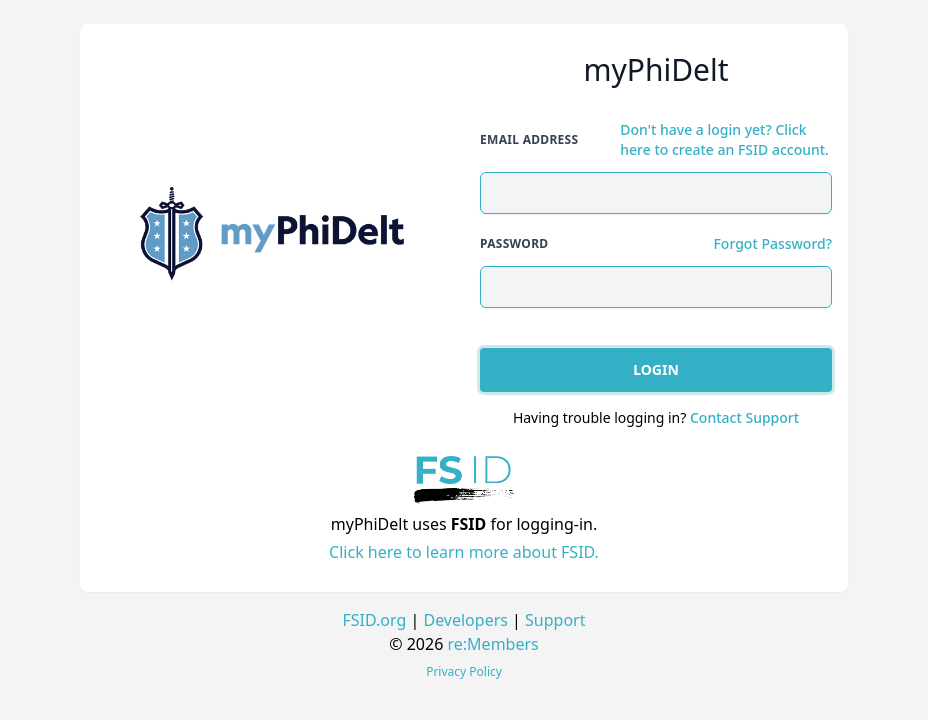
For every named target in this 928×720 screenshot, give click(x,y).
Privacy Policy (464, 671)
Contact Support (744, 417)
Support (555, 620)
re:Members (493, 644)
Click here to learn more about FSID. (464, 552)
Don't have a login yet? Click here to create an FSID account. (724, 139)
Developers (465, 620)
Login (656, 369)
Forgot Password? (772, 243)
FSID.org (375, 620)
